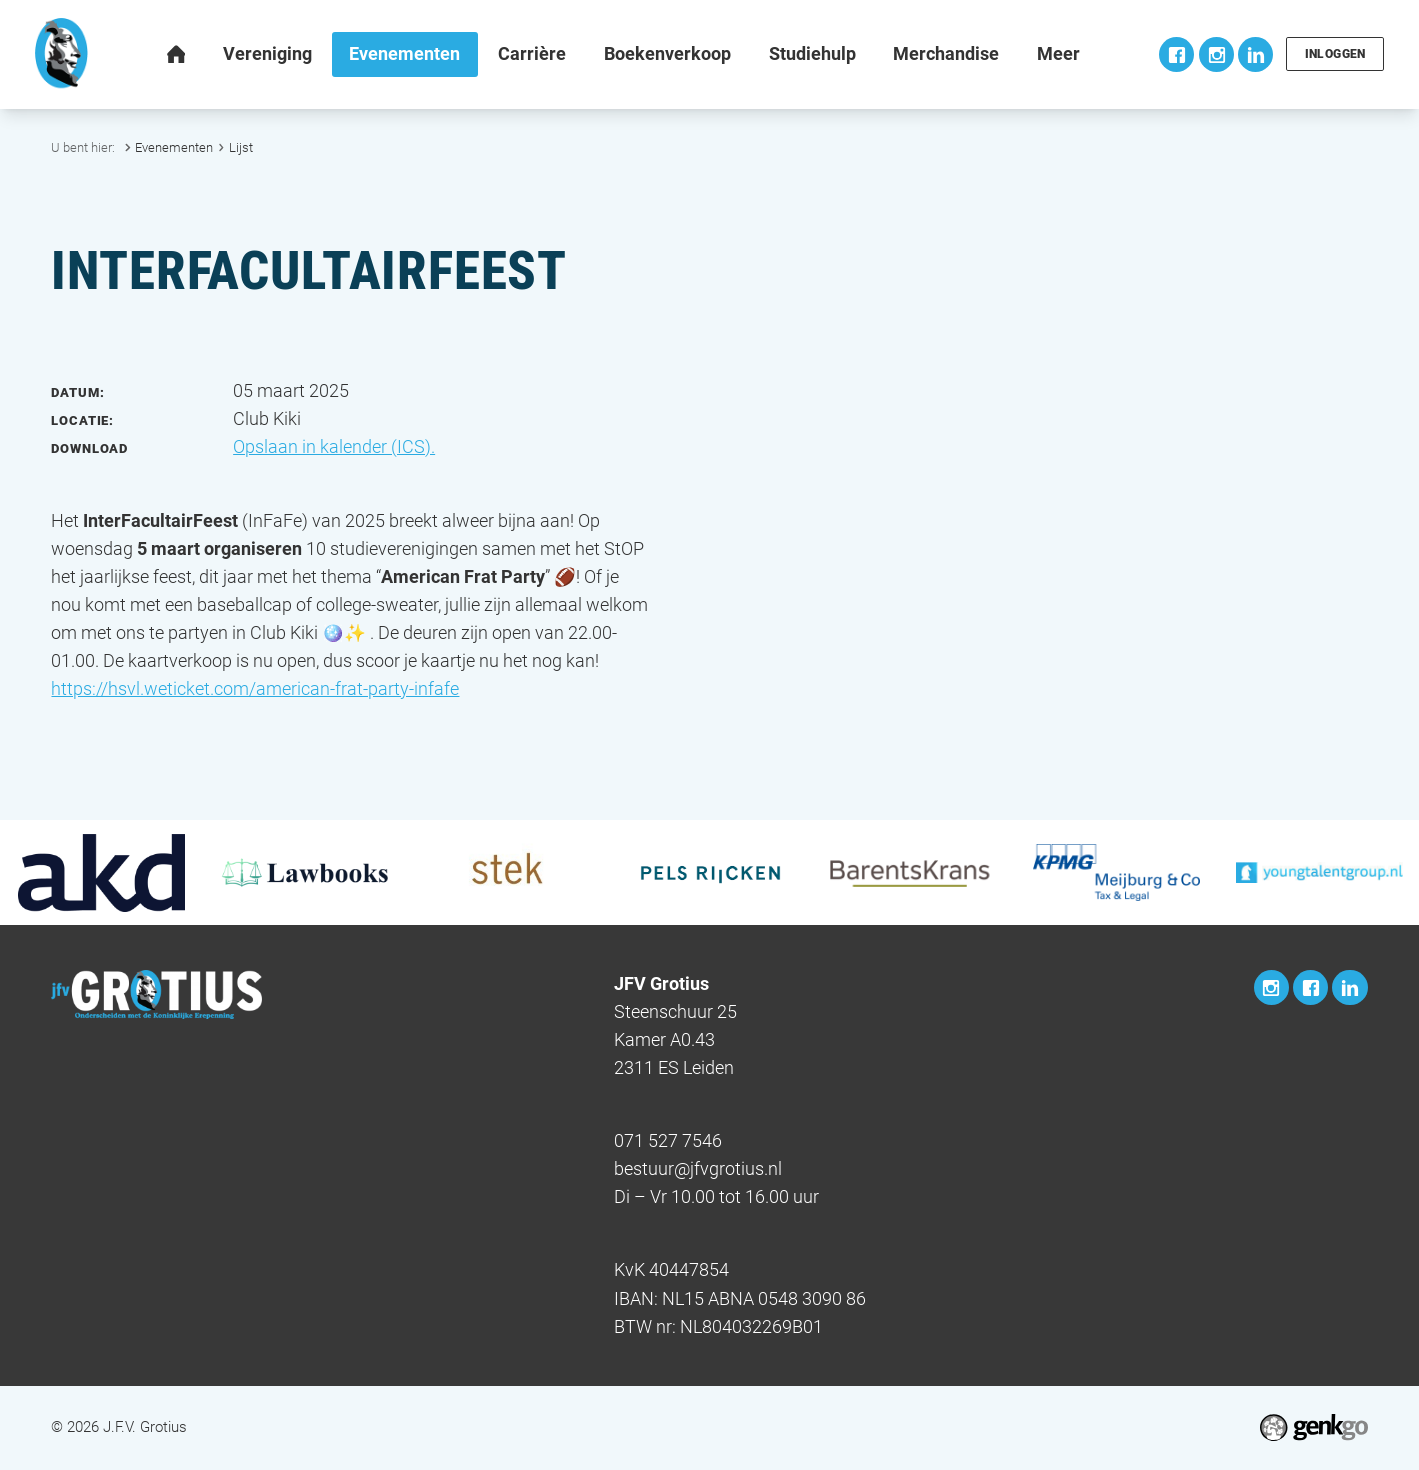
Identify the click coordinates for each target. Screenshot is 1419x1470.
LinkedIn (1253, 54)
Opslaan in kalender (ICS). (334, 447)
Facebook (1174, 54)
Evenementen (174, 147)
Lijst (241, 147)
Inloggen (1334, 54)
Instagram (1214, 54)
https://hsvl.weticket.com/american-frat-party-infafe (255, 689)
